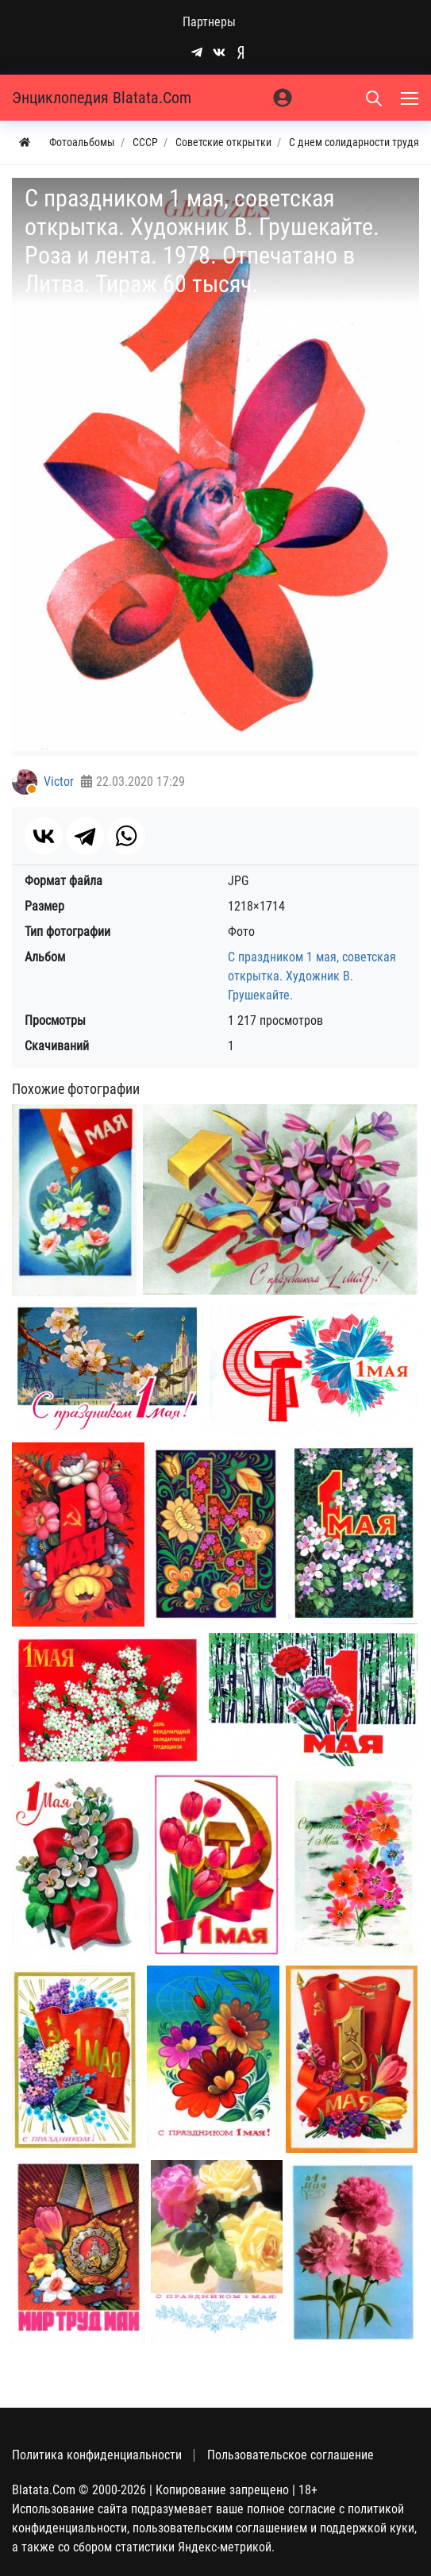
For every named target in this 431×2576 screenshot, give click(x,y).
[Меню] (411, 98)
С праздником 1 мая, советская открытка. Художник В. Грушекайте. (312, 976)
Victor (59, 781)
